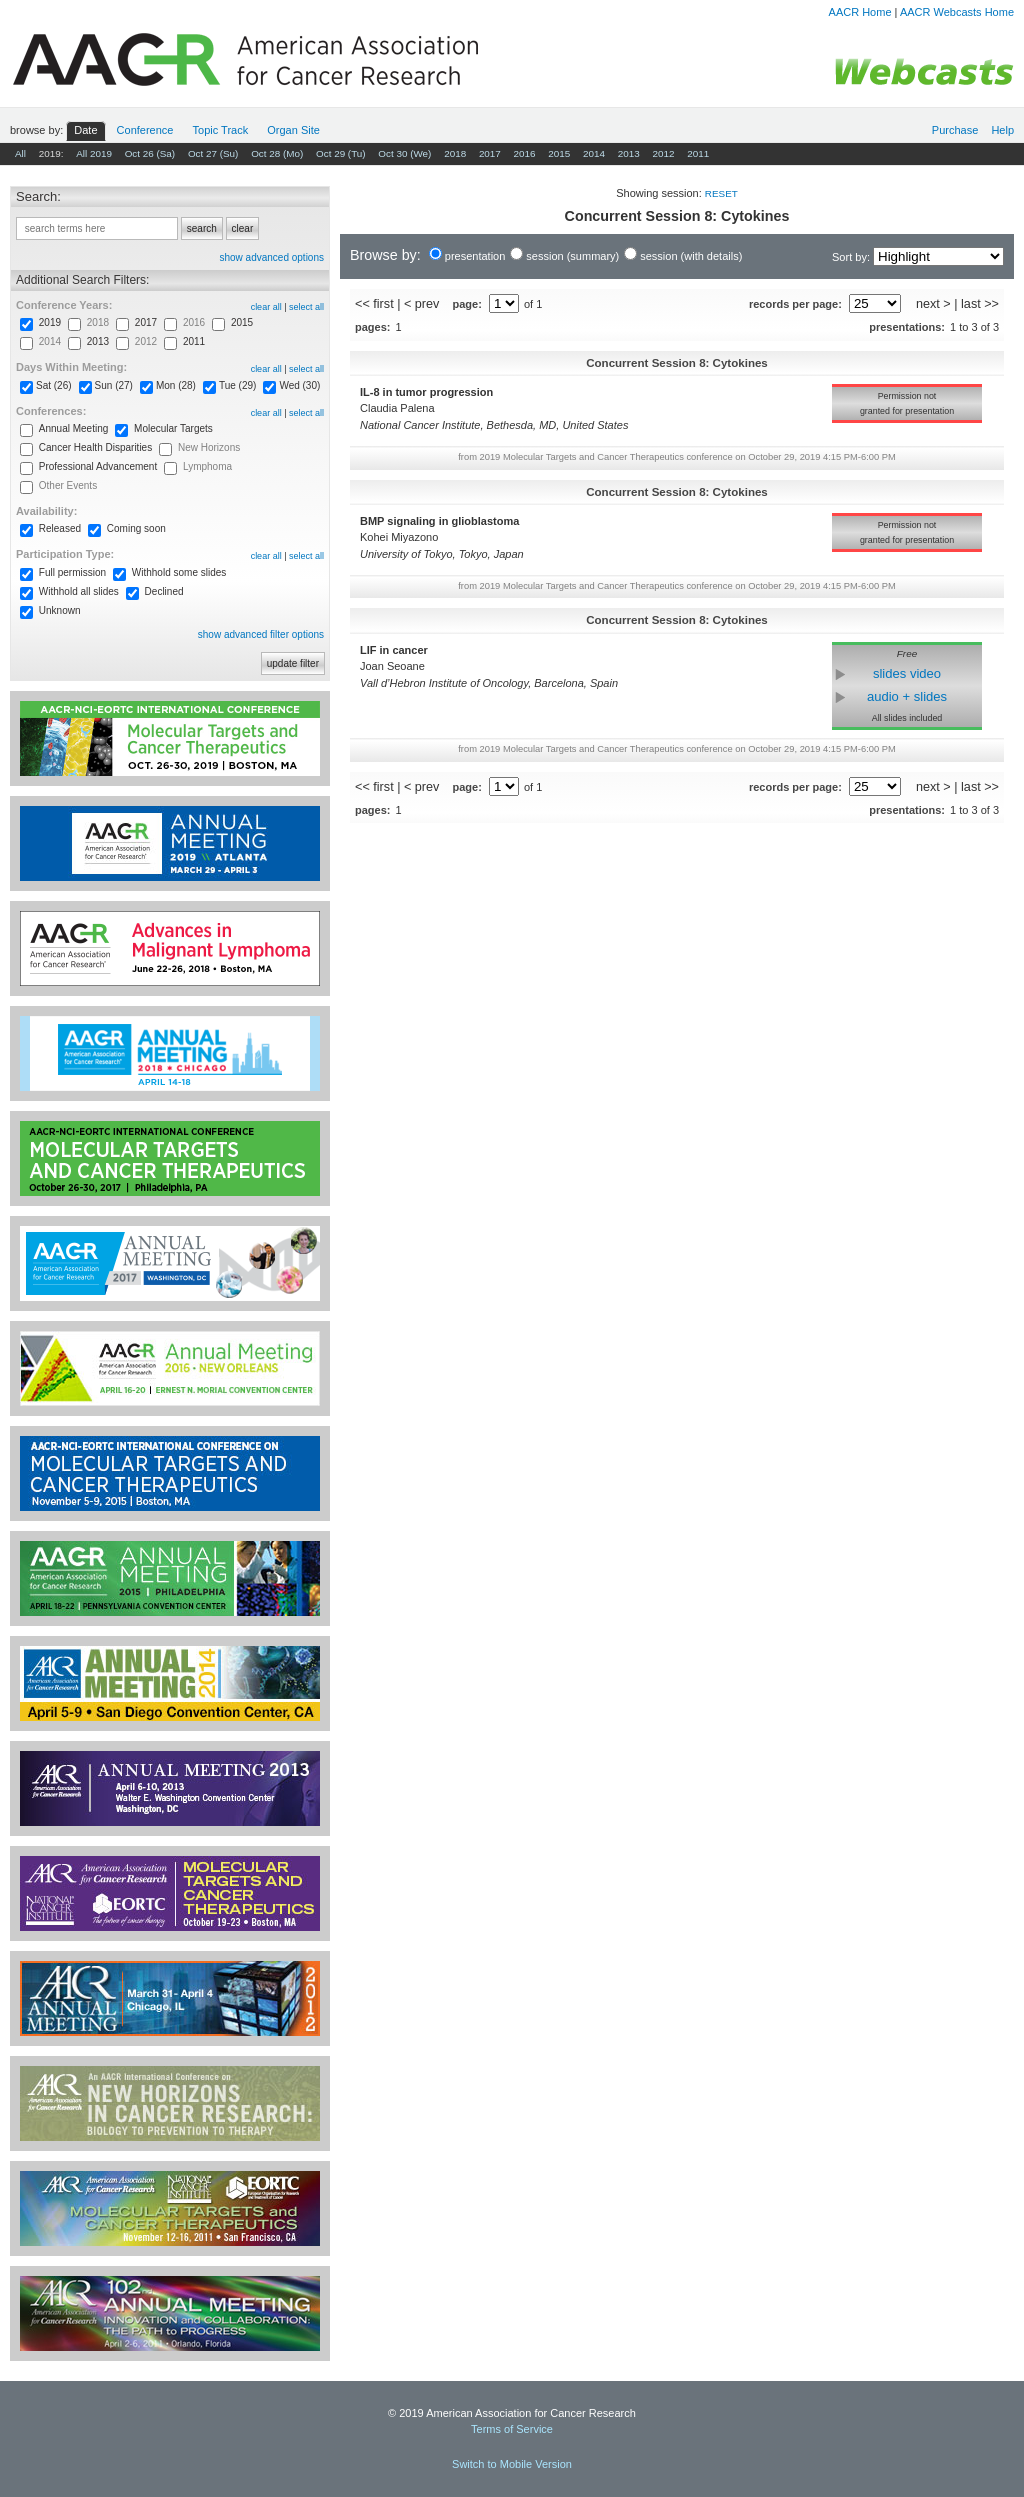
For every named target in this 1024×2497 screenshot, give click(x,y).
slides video (907, 673)
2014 (594, 153)
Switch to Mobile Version (512, 2464)
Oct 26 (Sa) (150, 153)
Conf (145, 130)
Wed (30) (299, 385)
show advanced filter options (261, 634)
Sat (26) (54, 385)
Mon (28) (176, 385)
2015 (559, 153)
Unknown (60, 610)
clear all (266, 307)
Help (1002, 130)
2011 (698, 153)
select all (306, 307)
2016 (525, 153)
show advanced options (271, 257)
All (20, 153)
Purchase (955, 130)
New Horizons (209, 447)
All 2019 (94, 153)
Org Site (293, 130)
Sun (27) (114, 385)
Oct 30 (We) (404, 153)
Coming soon (136, 528)
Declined (164, 591)
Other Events (68, 485)
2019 (50, 322)
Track (221, 130)
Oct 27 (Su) (213, 153)
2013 (629, 153)
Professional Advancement (98, 466)
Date (85, 130)
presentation (475, 256)
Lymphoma (207, 466)
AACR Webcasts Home (957, 12)
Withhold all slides (79, 591)
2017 (490, 153)
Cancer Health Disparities (95, 447)
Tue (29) (237, 385)
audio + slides (907, 696)
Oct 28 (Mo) (277, 153)
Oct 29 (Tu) (341, 153)
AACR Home (860, 12)
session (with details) (691, 256)
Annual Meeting (74, 428)
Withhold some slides (179, 572)
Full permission (72, 572)
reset (721, 193)
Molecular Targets (173, 428)
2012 (663, 153)
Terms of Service (512, 2429)
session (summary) (572, 256)
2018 (455, 153)
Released (60, 528)
